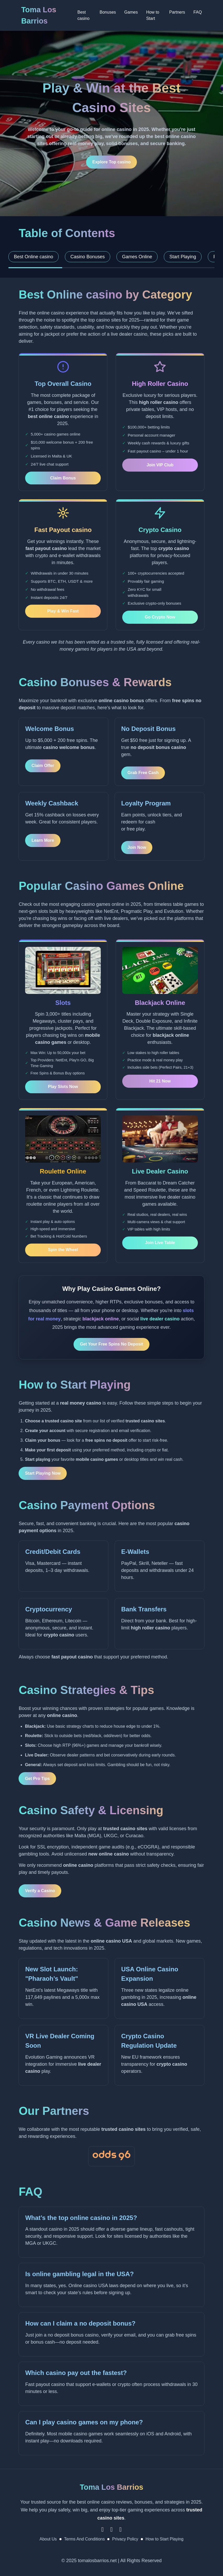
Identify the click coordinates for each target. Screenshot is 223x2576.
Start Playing (182, 256)
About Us (48, 2539)
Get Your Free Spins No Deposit (111, 1344)
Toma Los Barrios (38, 15)
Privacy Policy (125, 2539)
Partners (177, 12)
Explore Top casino (111, 162)
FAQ (197, 12)
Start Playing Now (42, 1473)
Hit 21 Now (160, 1081)
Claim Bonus (63, 478)
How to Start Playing (164, 2539)
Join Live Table (160, 1242)
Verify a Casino (40, 1890)
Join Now (136, 847)
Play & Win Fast (63, 611)
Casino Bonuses (87, 256)
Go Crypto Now (160, 617)
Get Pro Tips (37, 1778)
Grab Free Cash (143, 772)
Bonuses (108, 12)
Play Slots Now (63, 1086)
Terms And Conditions (84, 2539)
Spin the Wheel (63, 1249)
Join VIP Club (160, 465)
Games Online (137, 256)
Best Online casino (33, 256)
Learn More (42, 840)
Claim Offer (42, 765)
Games (131, 12)
